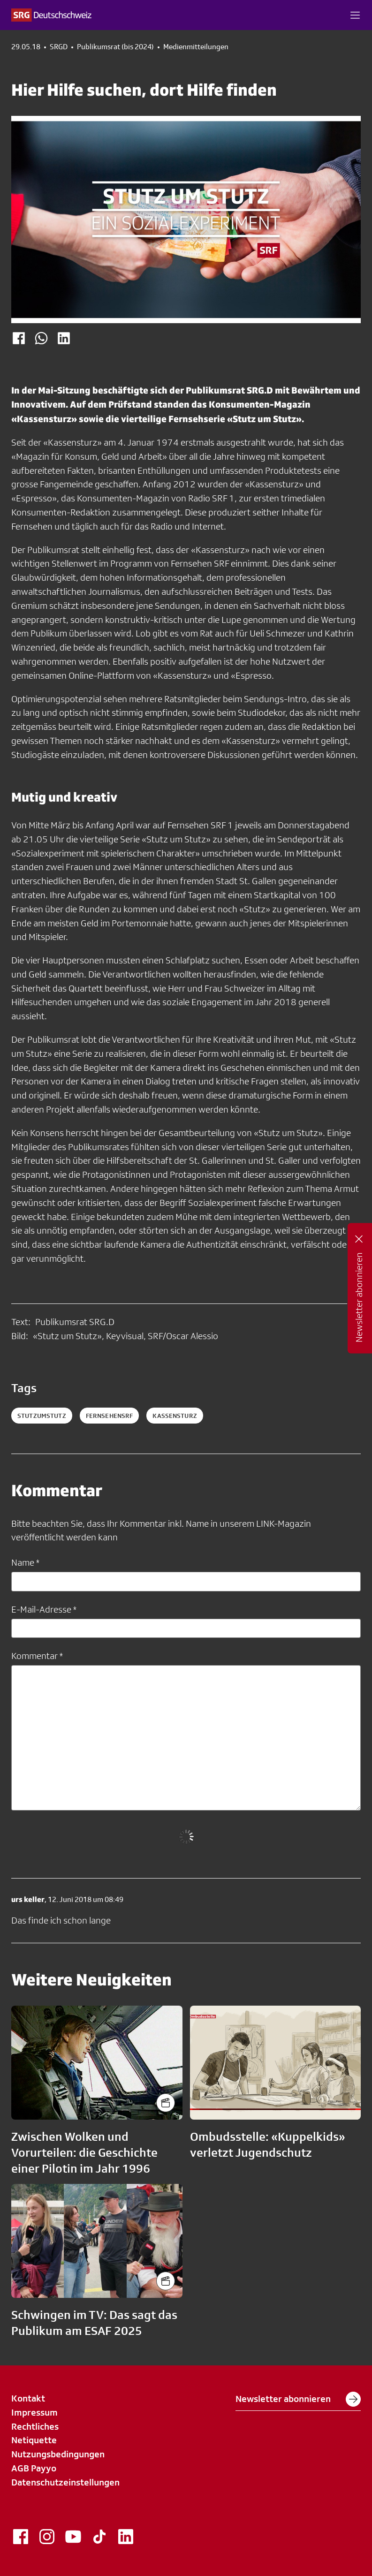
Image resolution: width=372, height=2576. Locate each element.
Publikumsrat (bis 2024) (115, 47)
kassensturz (174, 1415)
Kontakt (28, 2398)
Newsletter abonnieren (298, 2399)
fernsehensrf (109, 1415)
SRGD (59, 47)
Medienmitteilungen (195, 47)
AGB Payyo (33, 2468)
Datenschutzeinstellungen (65, 2482)
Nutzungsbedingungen (58, 2454)
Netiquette (34, 2440)
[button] (355, 15)
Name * (25, 1562)
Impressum (34, 2412)
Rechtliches (35, 2426)
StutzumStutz (41, 1415)
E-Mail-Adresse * (43, 1609)
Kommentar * (37, 1656)
